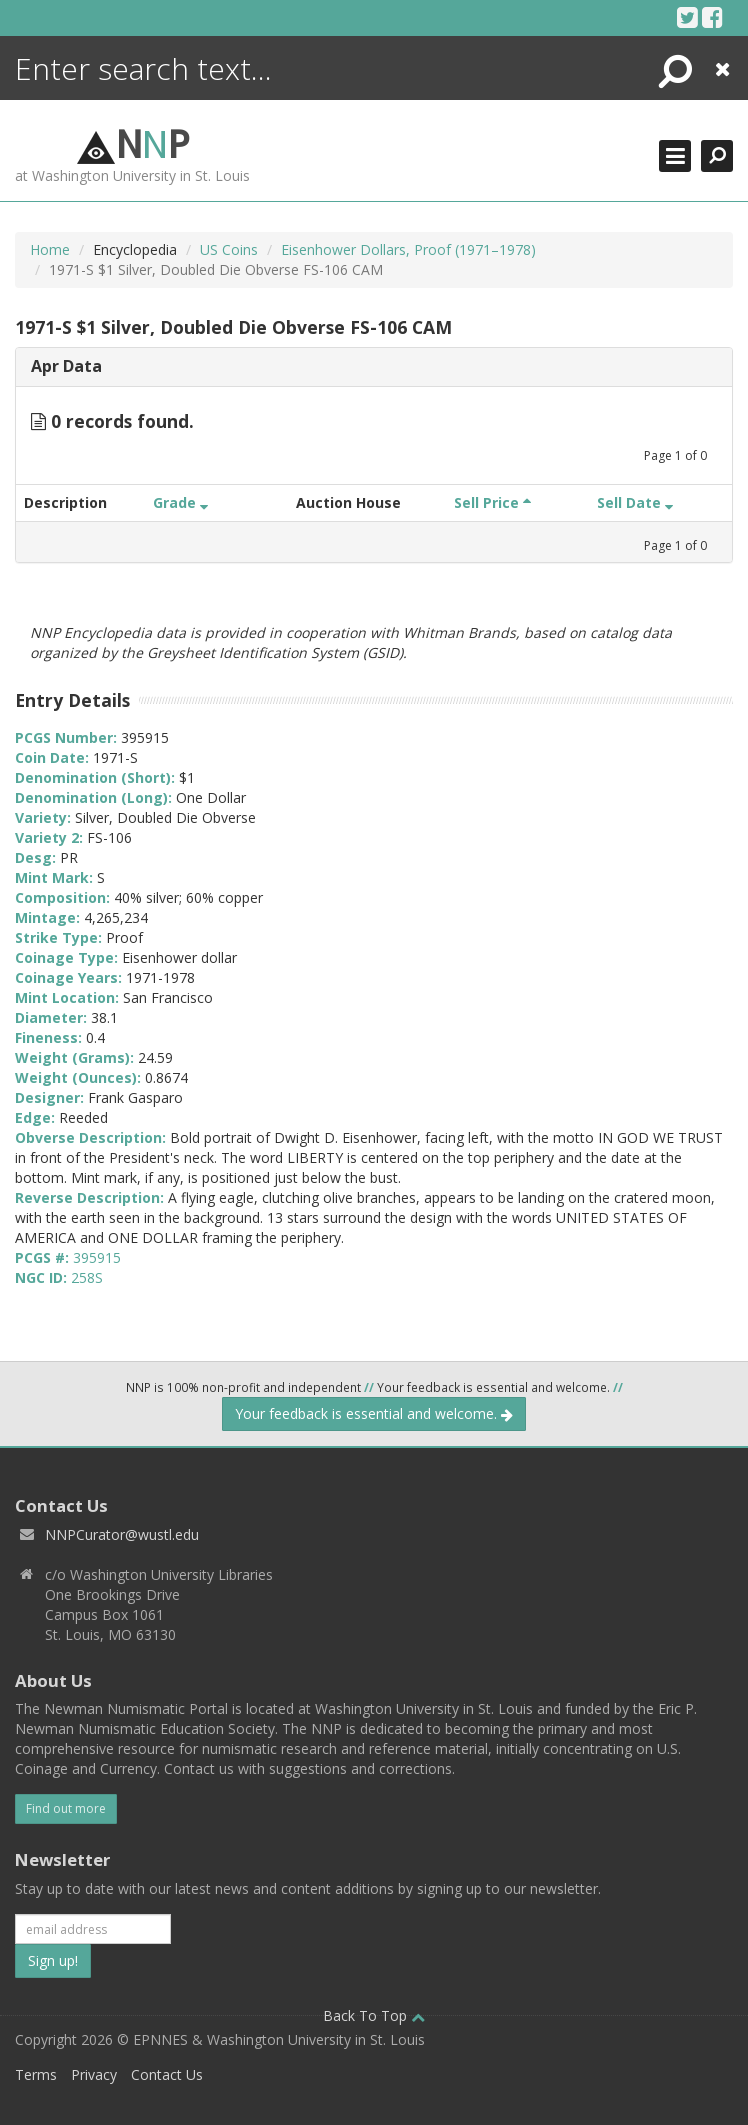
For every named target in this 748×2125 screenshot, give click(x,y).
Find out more (66, 1808)
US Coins (229, 249)
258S (87, 1277)
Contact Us (167, 2074)
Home (50, 249)
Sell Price (492, 502)
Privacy (94, 2074)
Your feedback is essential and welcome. (374, 1413)
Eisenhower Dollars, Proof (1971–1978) (408, 249)
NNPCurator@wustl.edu (122, 1534)
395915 (97, 1257)
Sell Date (635, 502)
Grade (180, 502)
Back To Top (374, 2015)
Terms (36, 2074)
